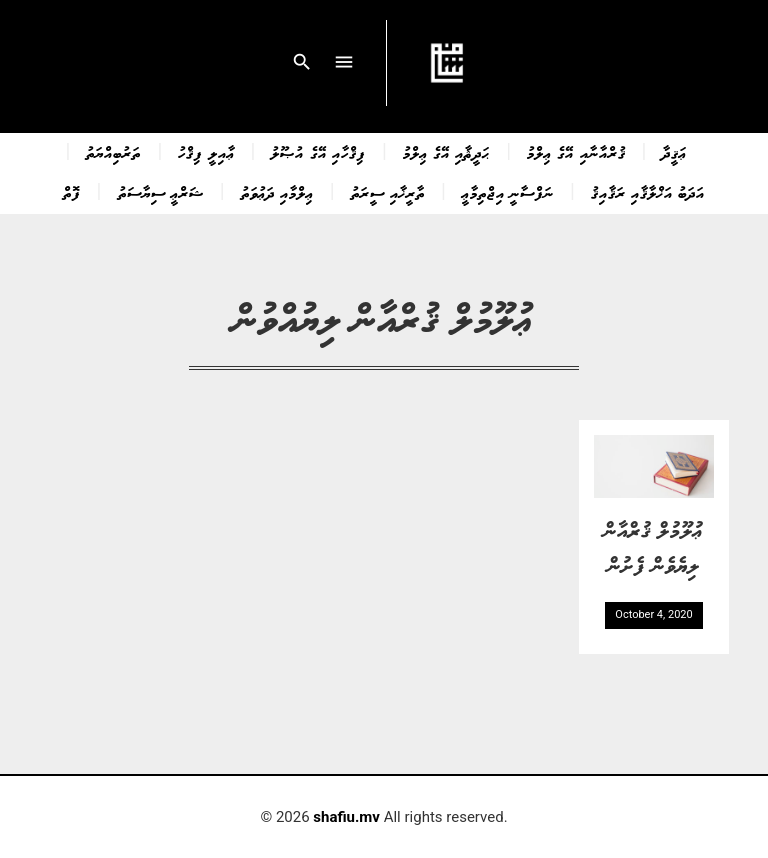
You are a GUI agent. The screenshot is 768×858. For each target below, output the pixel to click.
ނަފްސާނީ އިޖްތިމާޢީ (508, 192)
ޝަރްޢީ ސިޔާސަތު (161, 192)
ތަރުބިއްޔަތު (113, 152)
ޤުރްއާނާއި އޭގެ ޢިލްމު (576, 152)
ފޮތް (72, 192)
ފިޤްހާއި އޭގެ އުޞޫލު (318, 152)
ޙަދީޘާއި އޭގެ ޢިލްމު (446, 152)
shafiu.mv (346, 817)
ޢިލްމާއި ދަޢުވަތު (277, 192)
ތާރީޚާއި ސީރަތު (388, 192)
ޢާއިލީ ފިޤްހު (206, 152)
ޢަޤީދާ (674, 152)
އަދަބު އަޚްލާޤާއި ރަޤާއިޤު (648, 192)
